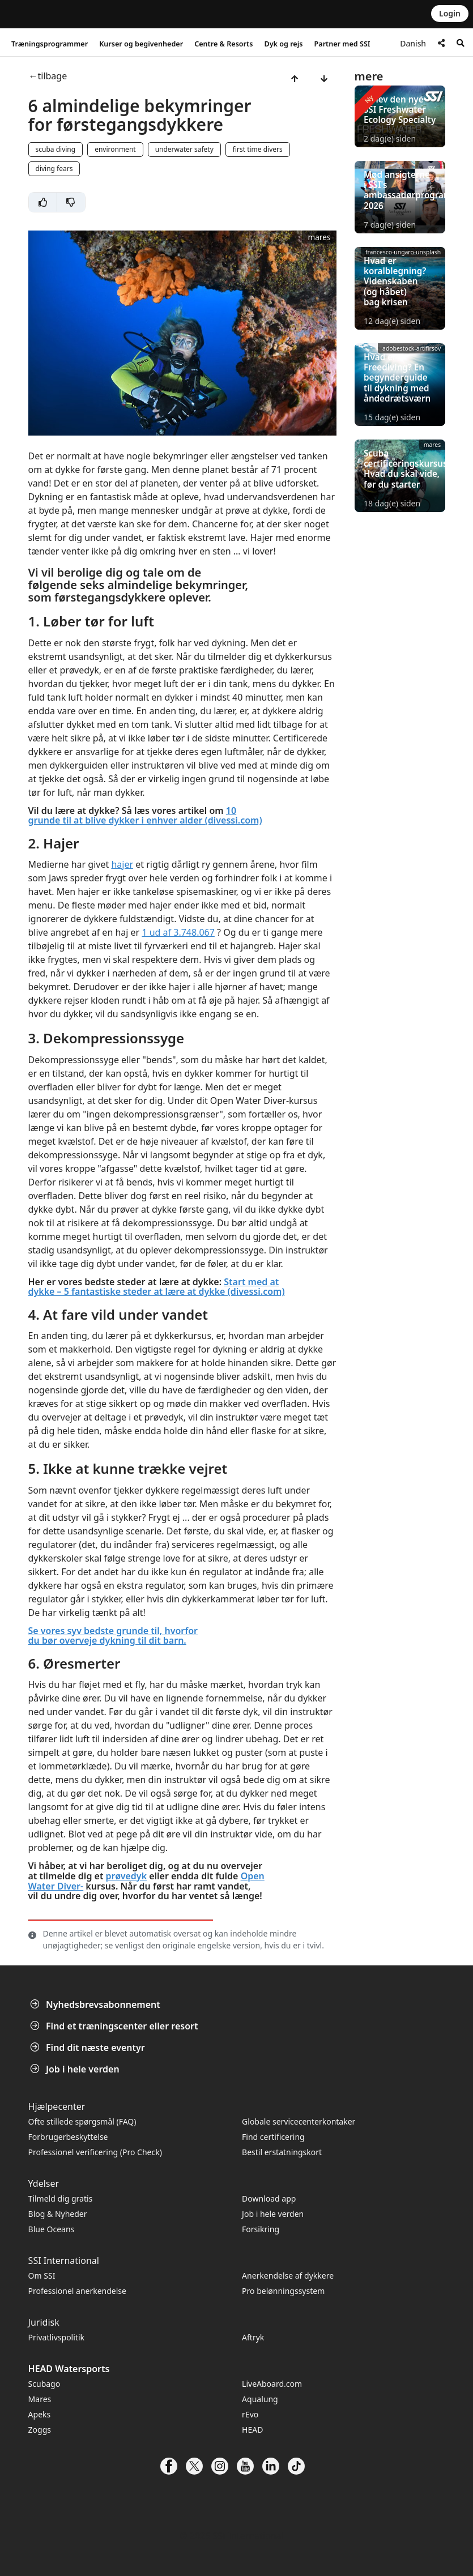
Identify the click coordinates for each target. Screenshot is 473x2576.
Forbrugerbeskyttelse (68, 2136)
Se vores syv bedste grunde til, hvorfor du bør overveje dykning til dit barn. (113, 1635)
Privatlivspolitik (56, 2337)
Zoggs (39, 2429)
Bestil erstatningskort (282, 2152)
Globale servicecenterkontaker (298, 2121)
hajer (122, 864)
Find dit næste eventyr (88, 2047)
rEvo (250, 2414)
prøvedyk (126, 1876)
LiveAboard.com (272, 2383)
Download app (269, 2198)
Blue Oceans (51, 2229)
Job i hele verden (76, 2069)
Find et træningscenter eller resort (115, 2026)
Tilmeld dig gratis (60, 2198)
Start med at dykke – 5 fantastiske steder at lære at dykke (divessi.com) (156, 1287)
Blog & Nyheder (57, 2213)
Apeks (39, 2414)
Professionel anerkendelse (77, 2290)
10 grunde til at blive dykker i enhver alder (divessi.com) (145, 815)
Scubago (44, 2383)
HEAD (252, 2429)
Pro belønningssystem (283, 2290)
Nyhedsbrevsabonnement (96, 2004)
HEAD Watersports (69, 2368)
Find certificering (273, 2136)
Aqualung (260, 2399)
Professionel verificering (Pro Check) (95, 2152)
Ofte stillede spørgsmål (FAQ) (82, 2121)
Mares (40, 2399)
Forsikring (260, 2229)
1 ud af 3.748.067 (178, 932)
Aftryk (253, 2337)
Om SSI (42, 2275)
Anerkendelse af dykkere (288, 2275)
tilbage (52, 76)
